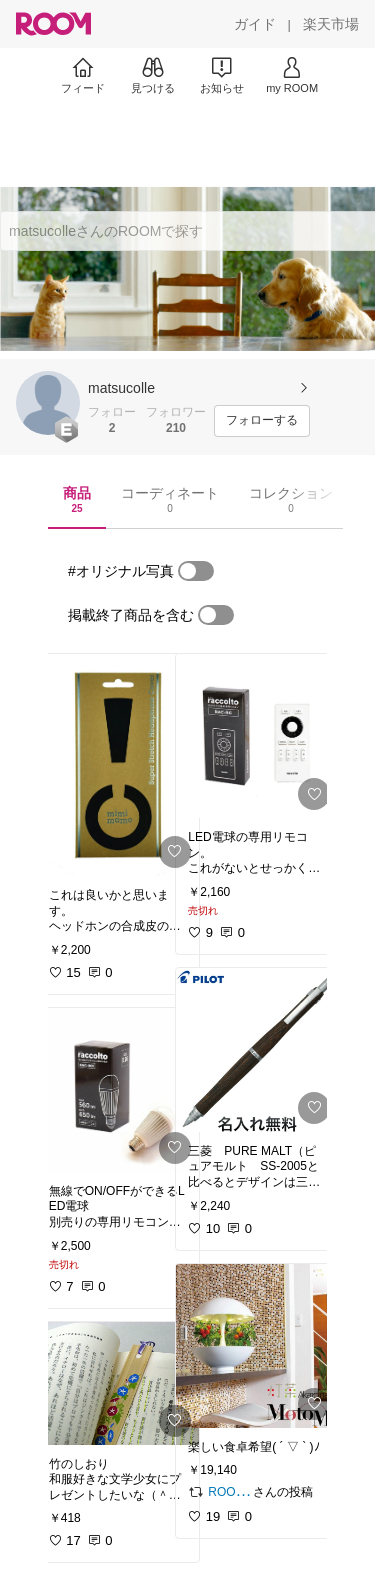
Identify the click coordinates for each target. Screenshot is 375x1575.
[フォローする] (262, 421)
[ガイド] (255, 24)
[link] (118, 765)
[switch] (196, 571)
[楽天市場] (331, 24)
